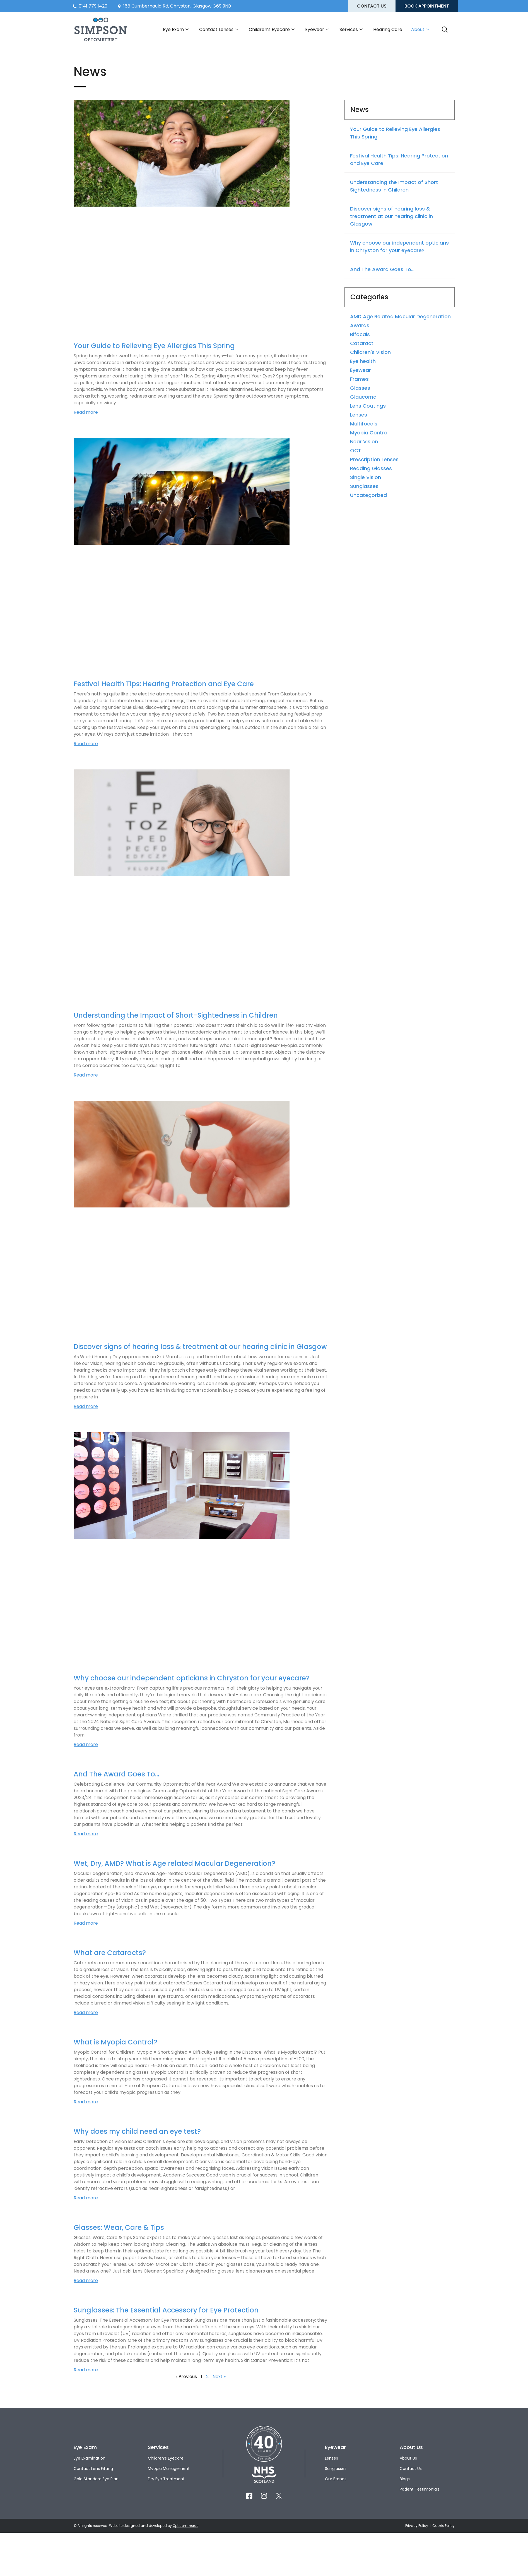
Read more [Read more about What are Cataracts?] (86, 2012)
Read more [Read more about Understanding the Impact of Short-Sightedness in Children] (86, 1075)
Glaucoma (363, 396)
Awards (359, 325)
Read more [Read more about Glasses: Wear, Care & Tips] (86, 2280)
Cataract (361, 343)
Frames (359, 378)
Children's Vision (370, 352)
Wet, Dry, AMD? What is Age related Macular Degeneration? (174, 1863)
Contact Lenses (218, 29)
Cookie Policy (443, 2525)
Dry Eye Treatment (166, 2479)
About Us (408, 2458)
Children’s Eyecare (272, 29)
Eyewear (317, 29)
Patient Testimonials (420, 2489)
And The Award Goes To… (116, 1774)
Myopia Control (369, 432)
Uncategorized (368, 495)
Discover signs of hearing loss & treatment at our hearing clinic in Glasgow (200, 1346)
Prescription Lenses (374, 459)
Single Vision (365, 477)
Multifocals (363, 423)
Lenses (358, 414)
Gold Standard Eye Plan (96, 2479)
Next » (219, 2376)
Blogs (405, 2479)
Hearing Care (387, 29)
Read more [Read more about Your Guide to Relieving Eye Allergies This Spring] (86, 412)
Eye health (363, 361)
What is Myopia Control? (115, 2042)
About (420, 29)
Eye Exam (176, 29)
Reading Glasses (371, 468)
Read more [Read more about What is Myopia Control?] (86, 2102)
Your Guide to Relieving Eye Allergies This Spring (154, 345)
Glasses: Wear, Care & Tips (119, 2227)
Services (351, 29)
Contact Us (411, 2468)
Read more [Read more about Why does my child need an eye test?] (86, 2198)
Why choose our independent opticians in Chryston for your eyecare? (192, 1678)
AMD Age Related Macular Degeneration (400, 316)
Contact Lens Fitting (93, 2468)
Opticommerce (185, 2525)
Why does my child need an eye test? (137, 2131)
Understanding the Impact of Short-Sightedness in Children (176, 1015)
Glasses (360, 387)
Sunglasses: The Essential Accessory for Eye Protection (166, 2310)
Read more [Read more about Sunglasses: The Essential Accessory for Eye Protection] (86, 2370)
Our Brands (335, 2479)
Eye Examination (89, 2458)
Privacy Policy (417, 2525)
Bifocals (360, 334)
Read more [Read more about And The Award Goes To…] (86, 1834)
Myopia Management (169, 2468)
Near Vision (364, 441)
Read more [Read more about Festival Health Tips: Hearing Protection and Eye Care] (86, 743)
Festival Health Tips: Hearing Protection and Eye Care (164, 683)
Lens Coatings (368, 405)
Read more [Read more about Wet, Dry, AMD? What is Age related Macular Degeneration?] (86, 1923)
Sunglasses (364, 486)
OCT (355, 450)
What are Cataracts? (110, 1952)
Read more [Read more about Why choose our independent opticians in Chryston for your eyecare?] (86, 1744)
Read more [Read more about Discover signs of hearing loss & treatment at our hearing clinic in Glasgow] (86, 1406)
